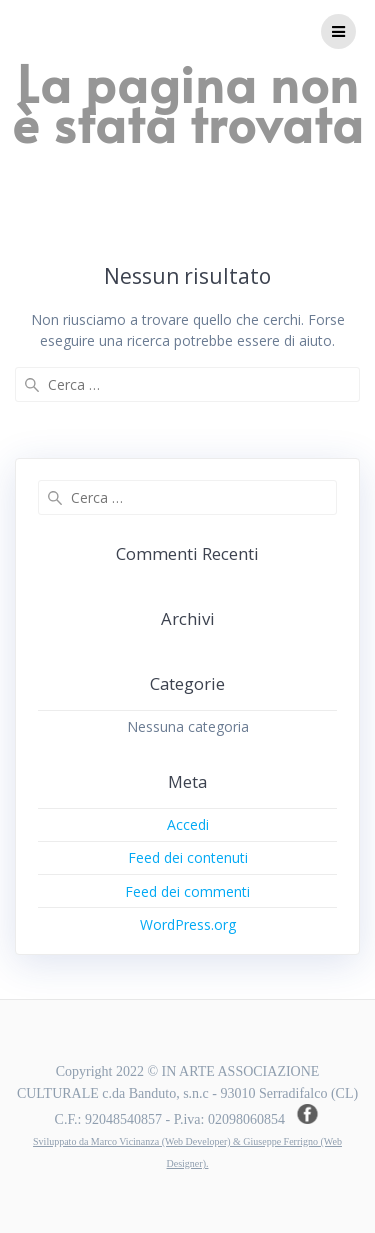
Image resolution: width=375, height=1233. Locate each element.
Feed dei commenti (187, 891)
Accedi (188, 824)
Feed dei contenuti (188, 857)
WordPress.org (188, 924)
